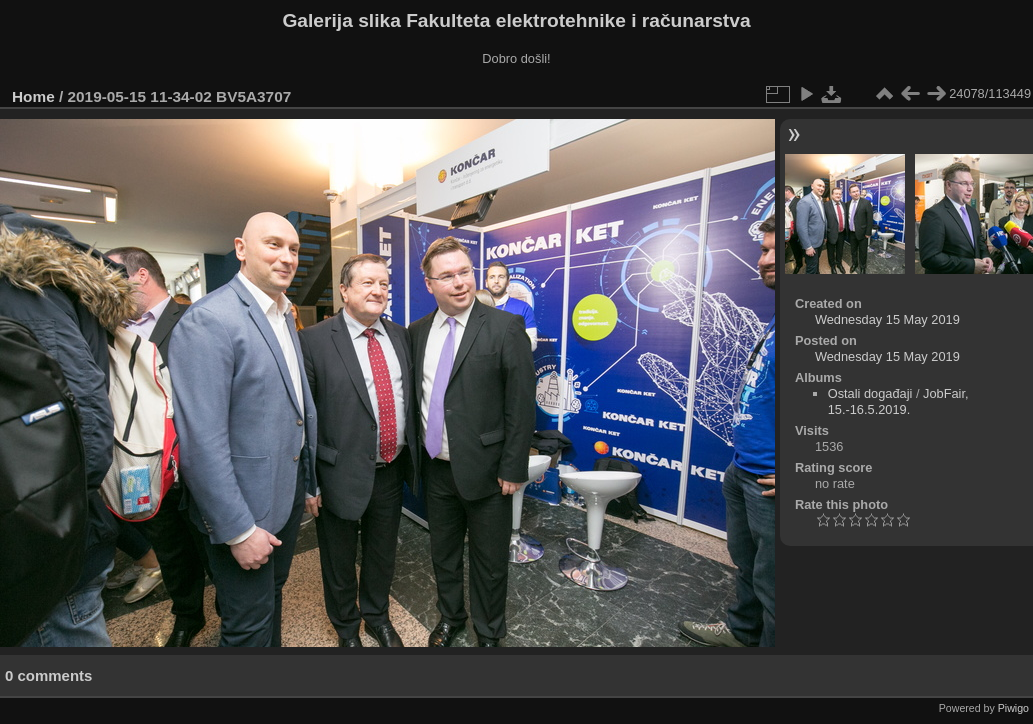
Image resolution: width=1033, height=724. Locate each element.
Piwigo (1013, 708)
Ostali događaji (870, 393)
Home (33, 96)
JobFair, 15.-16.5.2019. (898, 401)
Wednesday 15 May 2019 (887, 319)
